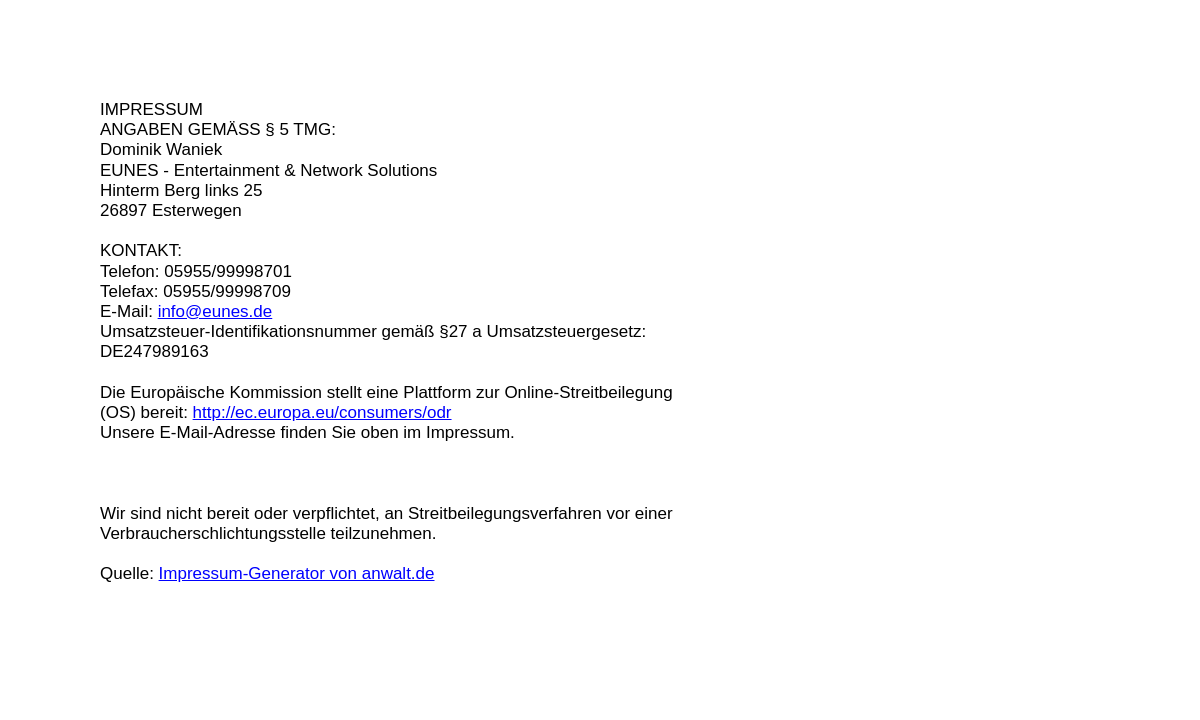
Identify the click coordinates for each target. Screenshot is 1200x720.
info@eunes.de (215, 311)
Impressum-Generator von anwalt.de (297, 573)
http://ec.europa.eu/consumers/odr (322, 412)
